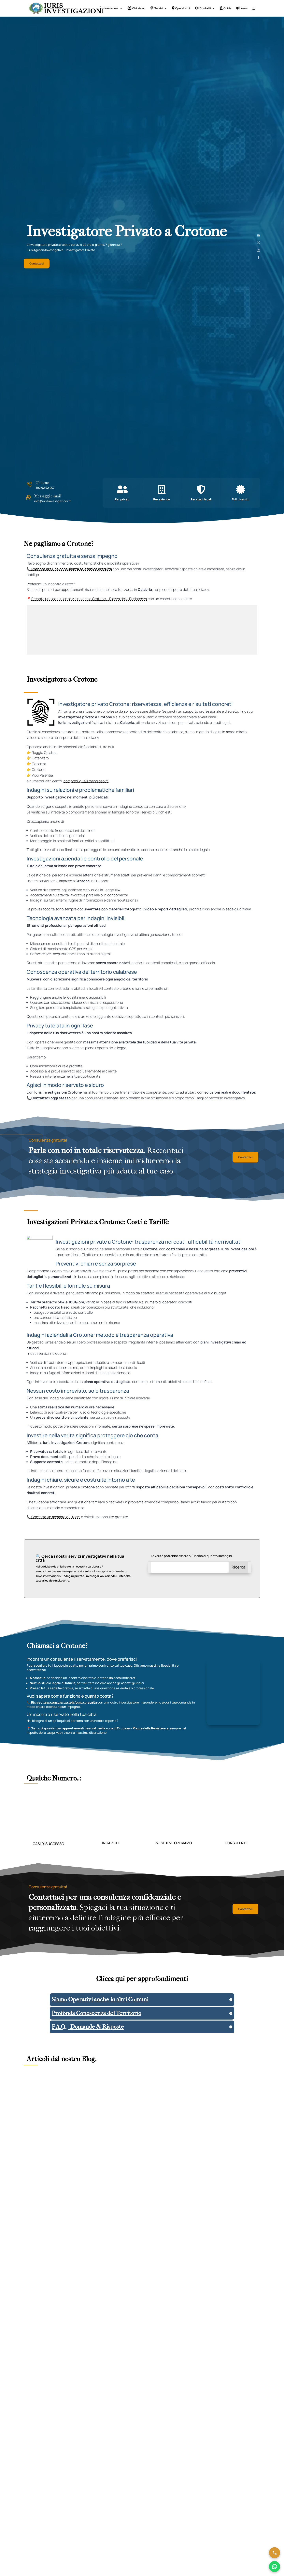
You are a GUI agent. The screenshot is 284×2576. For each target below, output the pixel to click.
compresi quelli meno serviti (86, 781)
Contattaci (36, 263)
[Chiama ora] (274, 2552)
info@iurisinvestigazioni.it (52, 501)
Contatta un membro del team (55, 1516)
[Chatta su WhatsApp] (274, 2566)
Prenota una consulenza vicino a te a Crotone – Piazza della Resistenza (89, 598)
